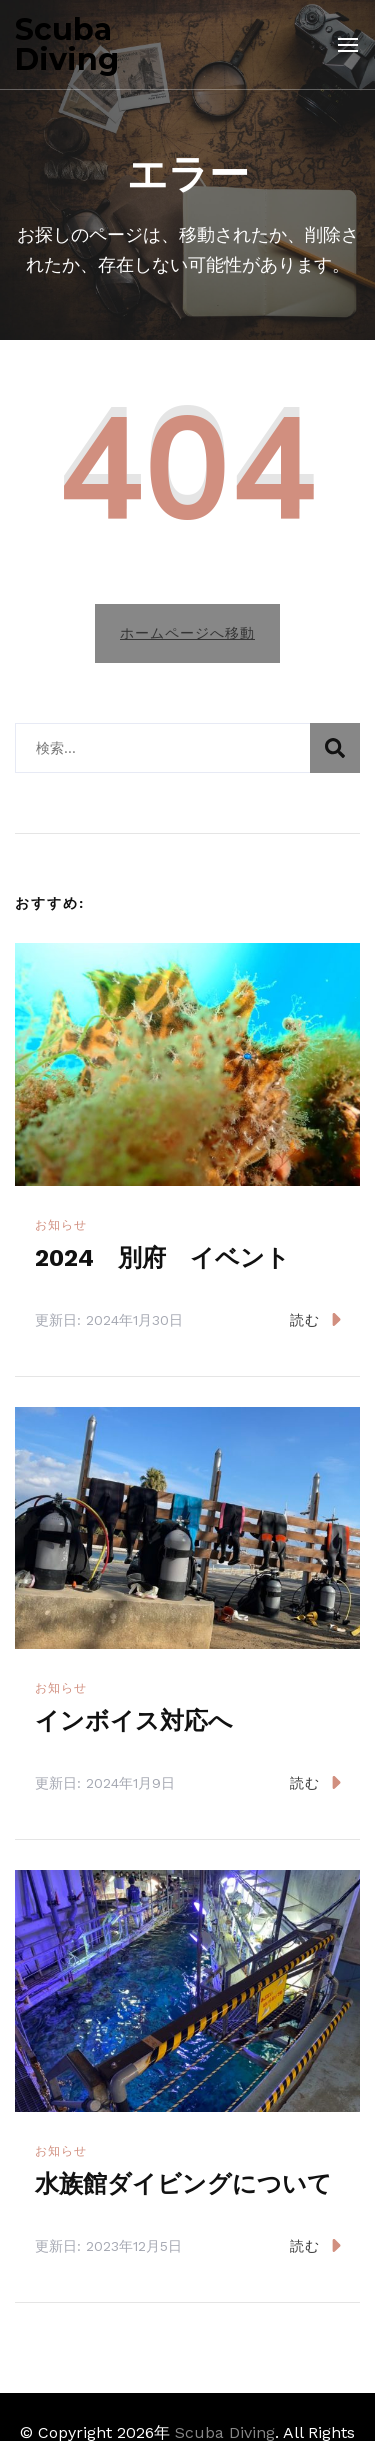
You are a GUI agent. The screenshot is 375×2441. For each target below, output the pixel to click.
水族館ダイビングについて (183, 2184)
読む (315, 1319)
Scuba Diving (67, 44)
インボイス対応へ (134, 1721)
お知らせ (61, 1225)
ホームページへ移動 (187, 633)
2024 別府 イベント (162, 1258)
